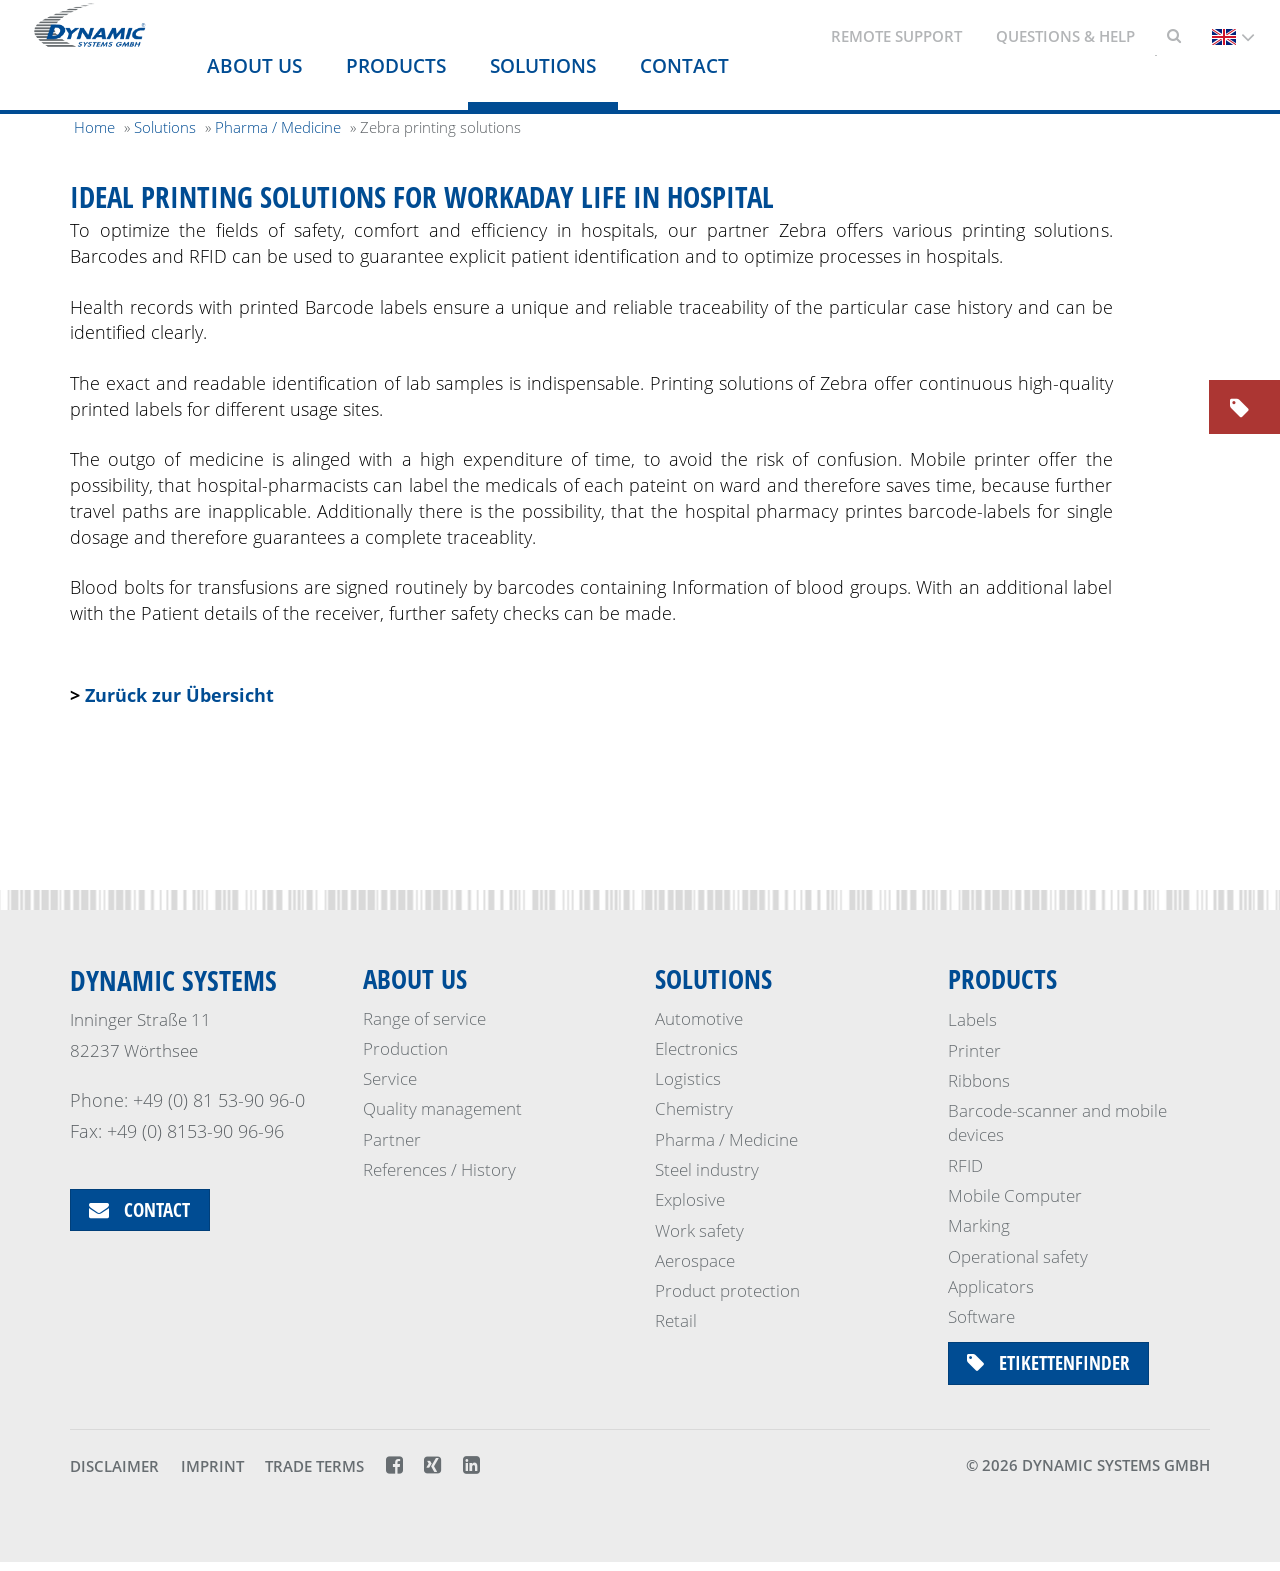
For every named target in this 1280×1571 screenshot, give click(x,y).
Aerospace (695, 1262)
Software (981, 1316)
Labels (972, 1019)
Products (396, 66)
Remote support (896, 36)
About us (254, 66)
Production (405, 1050)
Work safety (699, 1231)
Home (94, 127)
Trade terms (314, 1476)
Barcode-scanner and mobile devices (1057, 1122)
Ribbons (979, 1080)
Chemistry (694, 1110)
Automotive (699, 1019)
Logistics (688, 1080)
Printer (974, 1050)
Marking (979, 1225)
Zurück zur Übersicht (179, 695)
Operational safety (1018, 1256)
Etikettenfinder (1055, 1364)
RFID (965, 1165)
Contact (684, 66)
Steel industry (707, 1171)
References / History (439, 1171)
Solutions (543, 66)
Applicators (991, 1286)
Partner (392, 1140)
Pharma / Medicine (726, 1140)
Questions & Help (1065, 36)
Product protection (727, 1292)
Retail (676, 1322)
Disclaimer (114, 1476)
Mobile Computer (1015, 1195)
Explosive (690, 1201)
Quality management (442, 1110)
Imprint (212, 1476)
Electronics (696, 1050)
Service (390, 1080)
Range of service (424, 1019)
